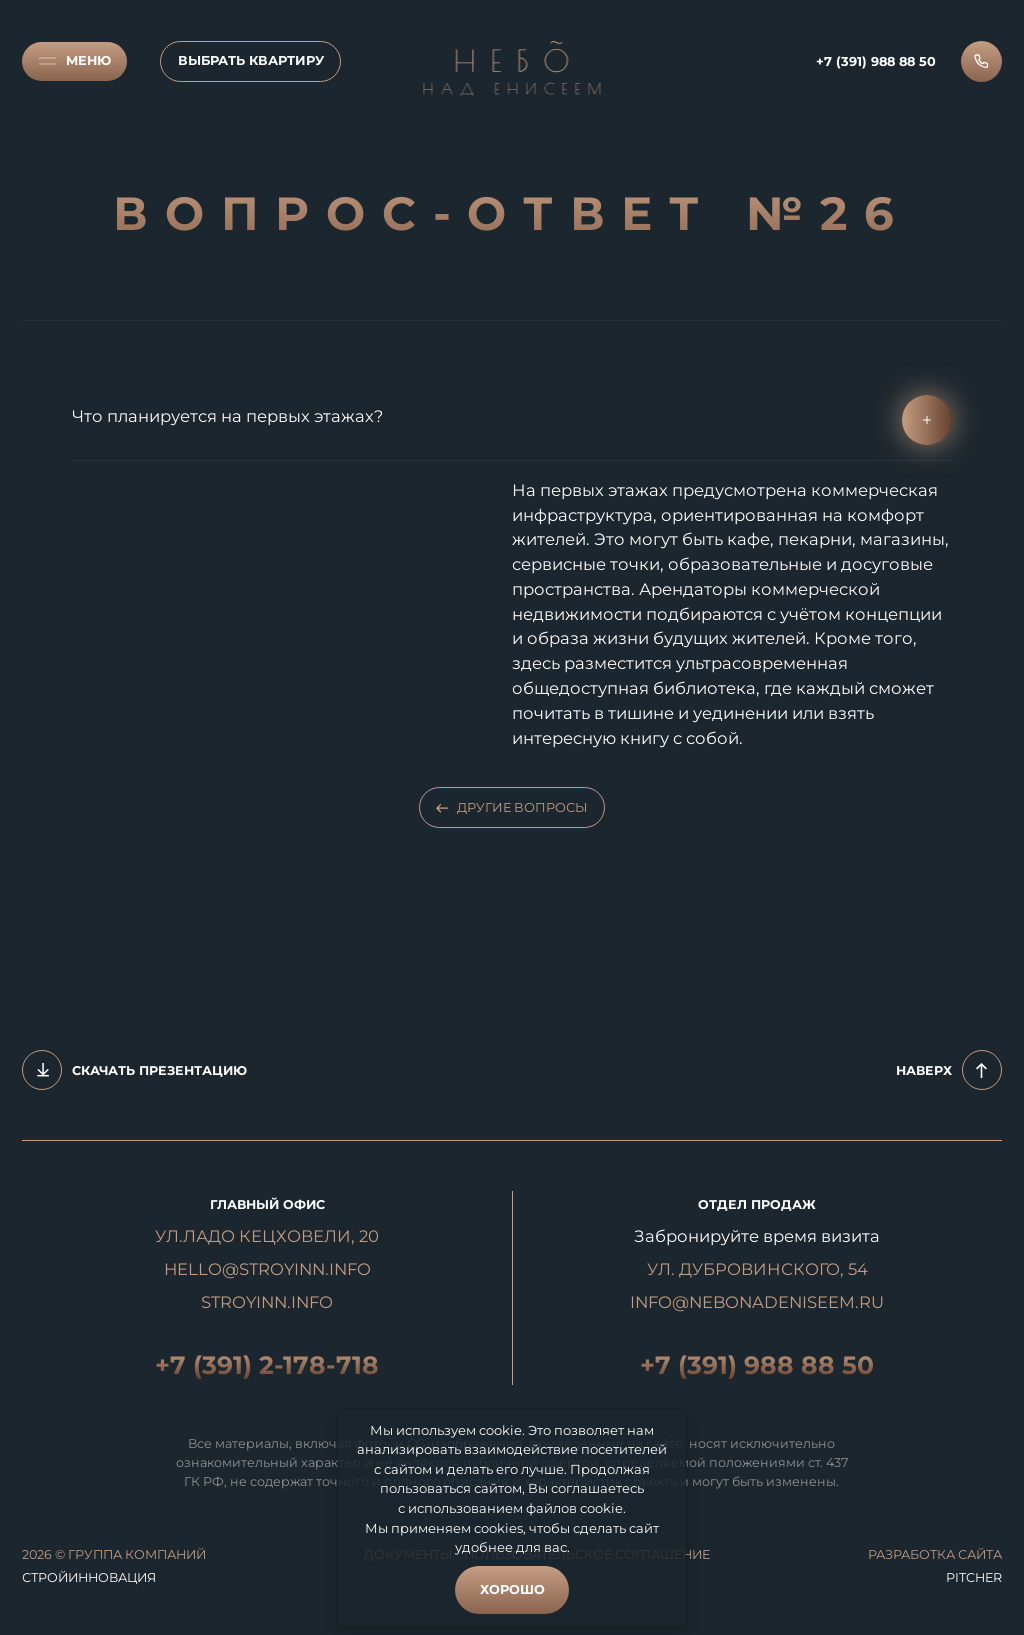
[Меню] (74, 61)
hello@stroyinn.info (267, 1269)
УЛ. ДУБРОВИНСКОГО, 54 (757, 1269)
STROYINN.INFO (267, 1302)
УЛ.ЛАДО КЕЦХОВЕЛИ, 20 (267, 1236)
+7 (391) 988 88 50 (757, 1365)
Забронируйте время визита (757, 1236)
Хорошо (512, 1589)
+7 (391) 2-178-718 (267, 1365)
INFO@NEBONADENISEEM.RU (757, 1302)
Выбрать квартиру (251, 60)
